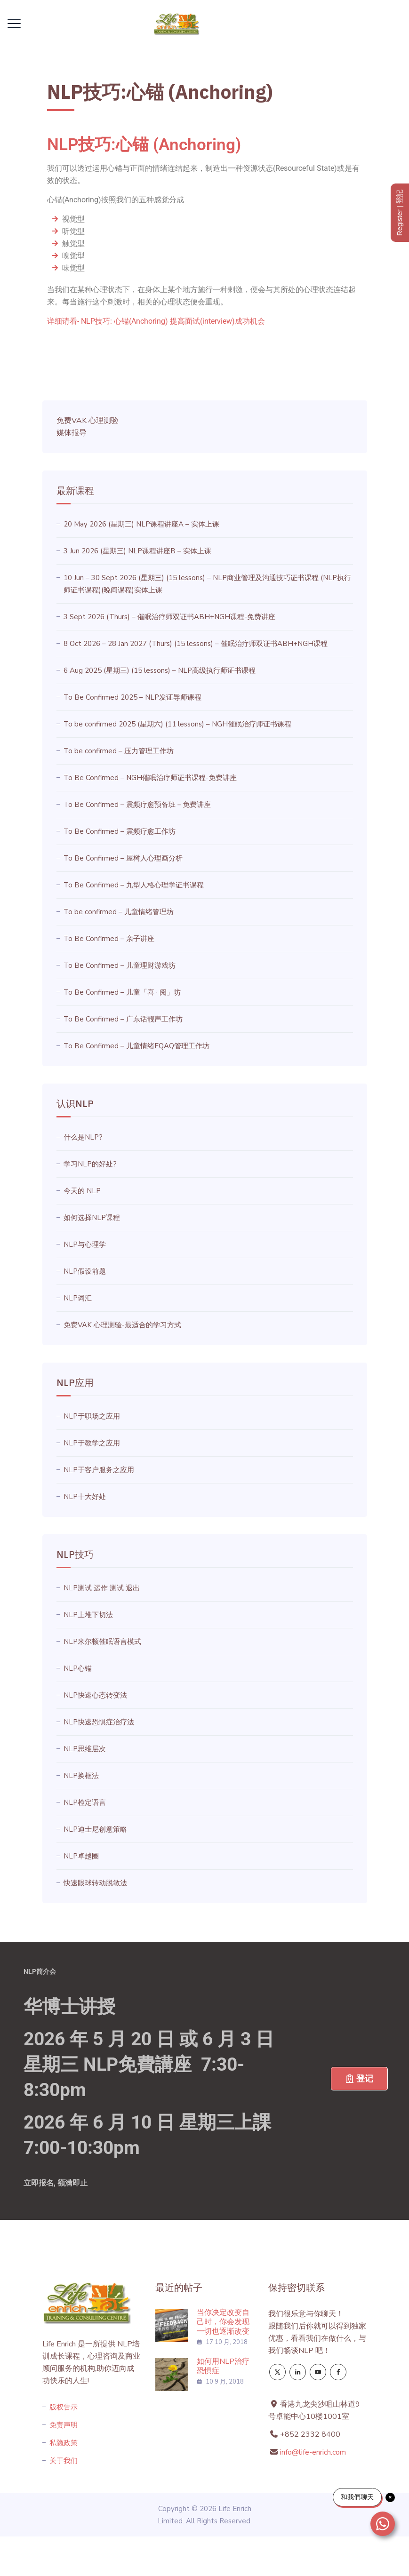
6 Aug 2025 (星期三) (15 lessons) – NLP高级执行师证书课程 (160, 670)
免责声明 (63, 2425)
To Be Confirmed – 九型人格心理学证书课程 (134, 885)
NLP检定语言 (85, 1802)
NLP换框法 (81, 1775)
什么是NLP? (83, 1137)
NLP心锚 (78, 1668)
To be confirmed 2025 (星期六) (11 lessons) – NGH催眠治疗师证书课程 (177, 724)
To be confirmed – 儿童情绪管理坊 (119, 912)
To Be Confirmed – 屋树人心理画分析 (123, 858)
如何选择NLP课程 (92, 1217)
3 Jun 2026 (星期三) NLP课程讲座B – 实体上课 (137, 551)
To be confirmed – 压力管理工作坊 (119, 751)
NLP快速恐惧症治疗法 (99, 1722)
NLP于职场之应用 (92, 1416)
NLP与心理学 (85, 1244)
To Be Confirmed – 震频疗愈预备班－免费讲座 (137, 804)
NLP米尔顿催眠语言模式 (102, 1641)
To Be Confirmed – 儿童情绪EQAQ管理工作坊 (136, 1046)
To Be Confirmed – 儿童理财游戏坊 (120, 965)
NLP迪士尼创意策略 (95, 1829)
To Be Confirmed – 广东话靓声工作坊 (123, 1019)
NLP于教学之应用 (92, 1443)
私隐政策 (63, 2443)
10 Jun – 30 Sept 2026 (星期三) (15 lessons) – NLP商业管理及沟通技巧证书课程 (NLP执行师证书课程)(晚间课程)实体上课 (207, 584)
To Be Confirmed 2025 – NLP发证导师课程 (132, 697)
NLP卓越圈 (81, 1856)
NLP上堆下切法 (88, 1614)
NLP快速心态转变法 (95, 1695)
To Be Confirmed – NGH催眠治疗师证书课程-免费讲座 (150, 777)
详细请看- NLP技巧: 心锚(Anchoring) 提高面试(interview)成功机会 (156, 321)
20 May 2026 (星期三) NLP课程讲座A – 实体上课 (141, 524)
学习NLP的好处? (90, 1164)
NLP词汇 (78, 1298)
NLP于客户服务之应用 (99, 1470)
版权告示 (63, 2407)
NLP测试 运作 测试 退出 (102, 1588)
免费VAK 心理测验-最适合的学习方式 (122, 1325)
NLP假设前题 (85, 1271)
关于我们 (63, 2460)
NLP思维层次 (85, 1749)
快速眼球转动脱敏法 (95, 1883)
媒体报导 (71, 433)
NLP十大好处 (85, 1496)
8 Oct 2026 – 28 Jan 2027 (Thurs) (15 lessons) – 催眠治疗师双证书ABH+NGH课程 (196, 643)
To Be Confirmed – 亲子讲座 (109, 938)
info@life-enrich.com (313, 2452)
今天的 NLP (82, 1191)
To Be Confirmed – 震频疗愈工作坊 (120, 831)
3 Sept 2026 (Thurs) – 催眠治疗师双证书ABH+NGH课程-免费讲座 (169, 617)
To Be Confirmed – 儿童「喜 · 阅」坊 (122, 992)
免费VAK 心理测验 (87, 420)
